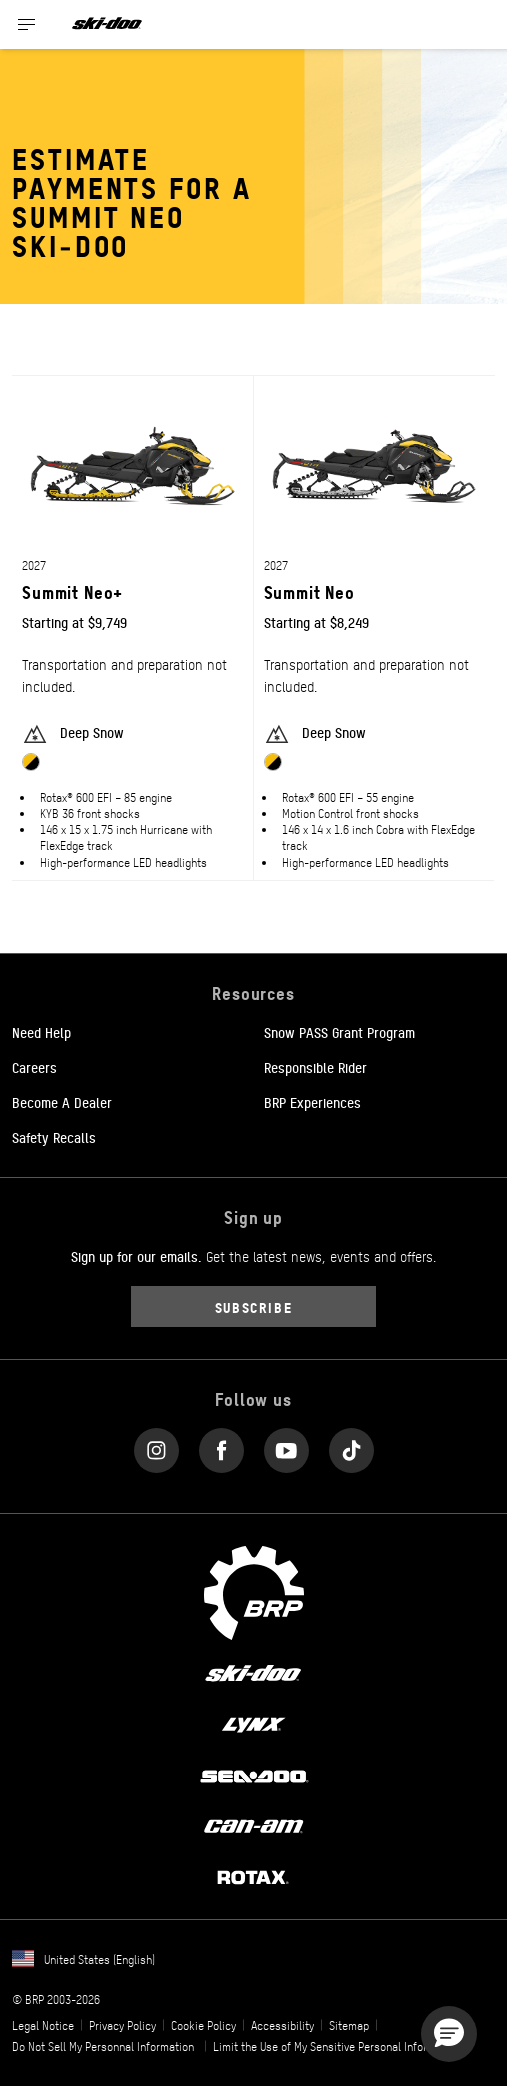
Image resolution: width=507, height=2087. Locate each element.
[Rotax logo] (253, 1876)
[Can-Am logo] (253, 1825)
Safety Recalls (54, 1137)
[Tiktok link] (351, 1445)
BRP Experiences (312, 1102)
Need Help (41, 1032)
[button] (449, 2034)
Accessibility (282, 2025)
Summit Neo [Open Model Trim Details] (310, 591)
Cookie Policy (203, 2025)
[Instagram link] (156, 1445)
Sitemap (349, 2025)
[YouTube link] (286, 1445)
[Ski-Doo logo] (107, 24)
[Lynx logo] (254, 1724)
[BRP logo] (254, 1590)
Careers (34, 1067)
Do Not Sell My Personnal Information (103, 2046)
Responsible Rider (315, 1067)
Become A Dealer (62, 1102)
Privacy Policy (122, 2025)
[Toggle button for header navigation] (27, 24)
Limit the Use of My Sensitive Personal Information (337, 2046)
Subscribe (254, 1306)
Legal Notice (43, 2025)
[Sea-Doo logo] (253, 1774)
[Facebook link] (221, 1445)
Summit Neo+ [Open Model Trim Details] (72, 591)
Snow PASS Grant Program (339, 1032)
